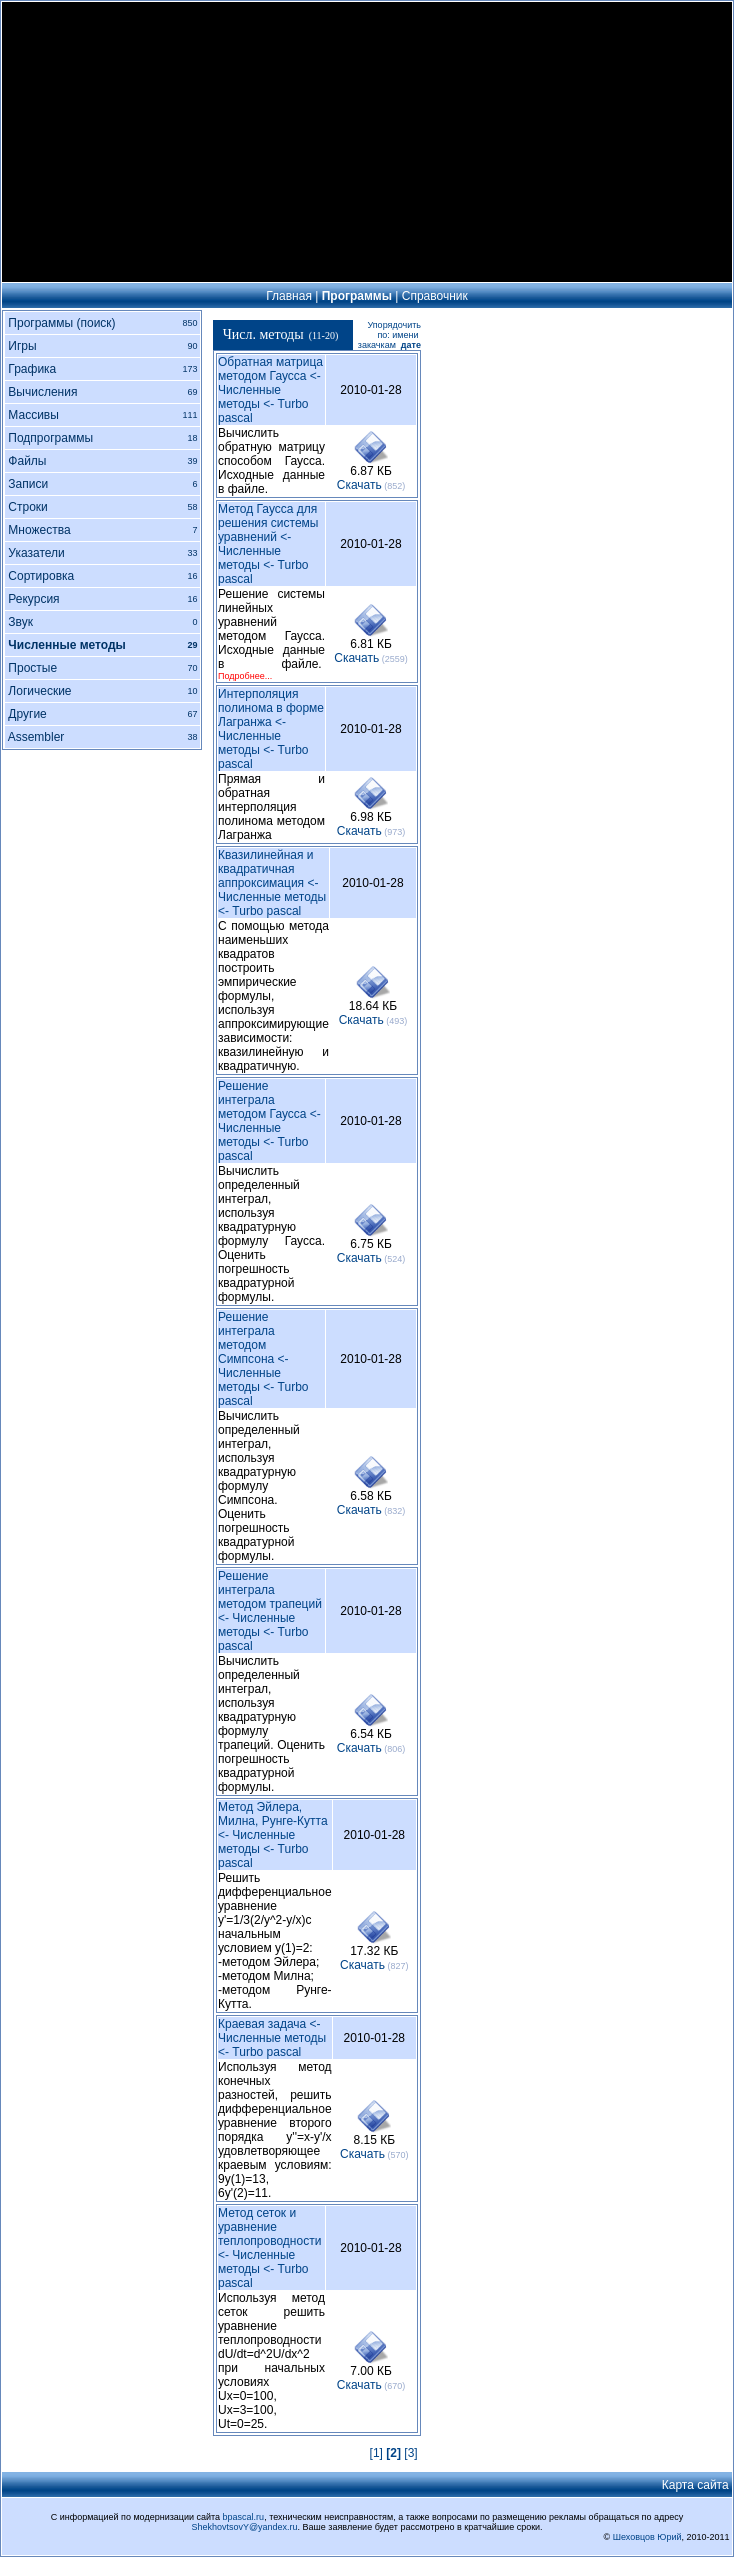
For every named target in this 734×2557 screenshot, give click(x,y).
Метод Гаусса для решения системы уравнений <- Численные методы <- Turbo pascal (268, 544)
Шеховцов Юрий (647, 2537)
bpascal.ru (244, 2517)
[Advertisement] (367, 142)
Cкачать (359, 485)
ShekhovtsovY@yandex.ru (244, 2527)
